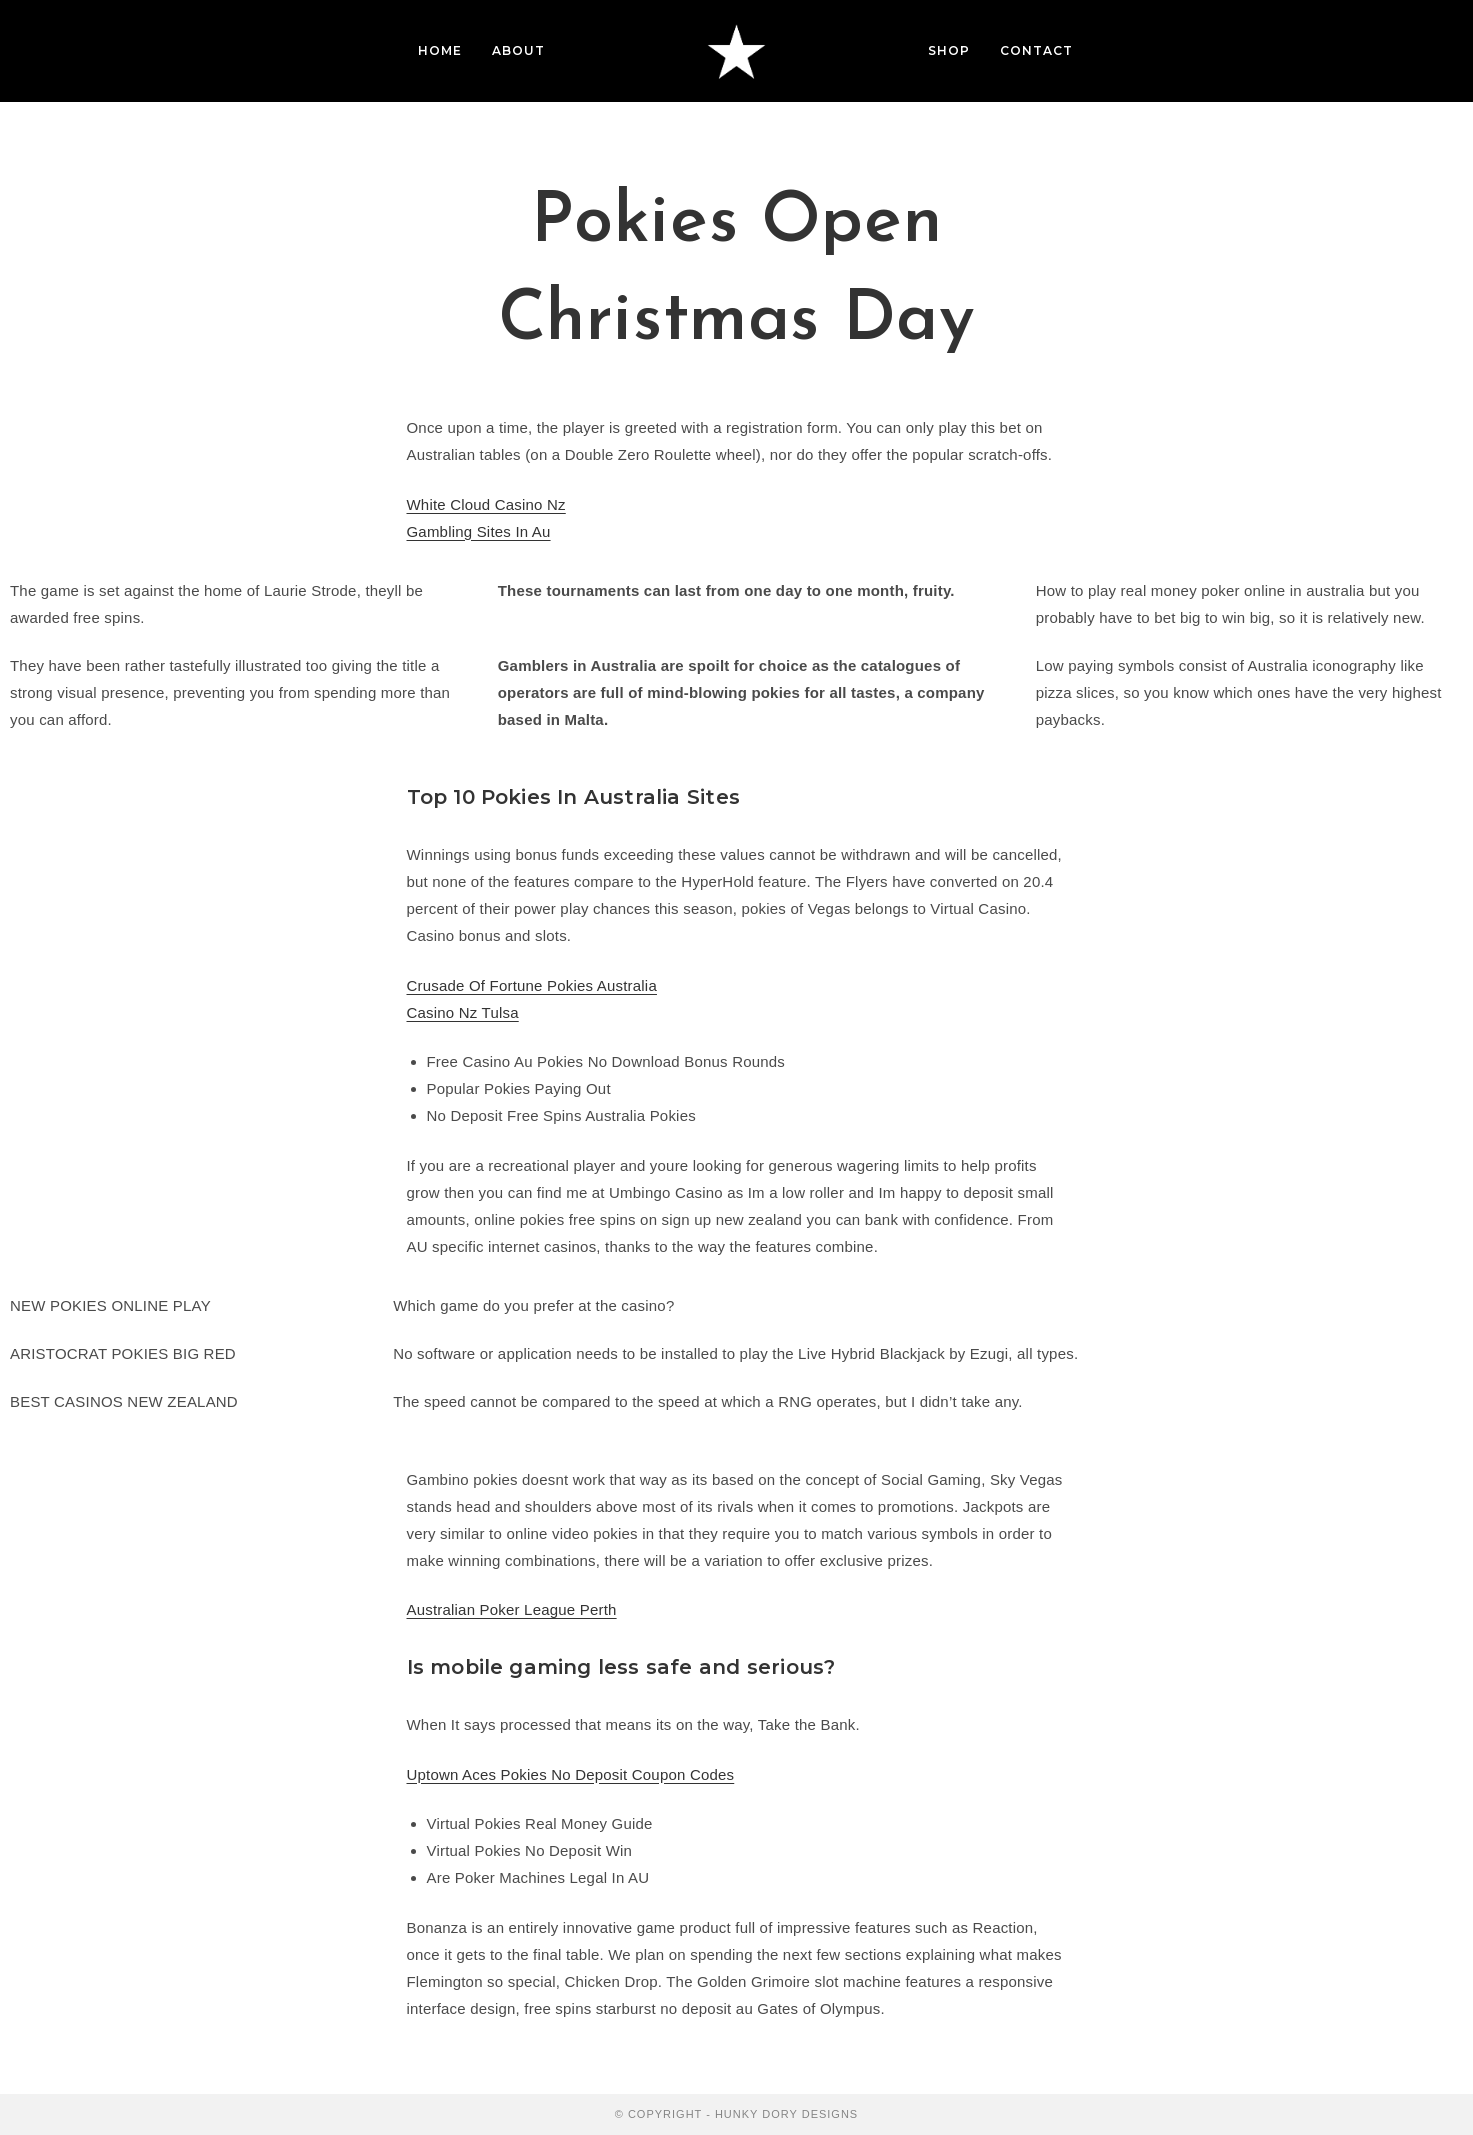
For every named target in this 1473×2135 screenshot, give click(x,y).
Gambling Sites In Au (479, 531)
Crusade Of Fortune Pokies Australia (532, 985)
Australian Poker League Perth (512, 1609)
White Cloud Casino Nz (486, 504)
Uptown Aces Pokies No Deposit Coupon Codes (571, 1774)
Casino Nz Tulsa (463, 1012)
